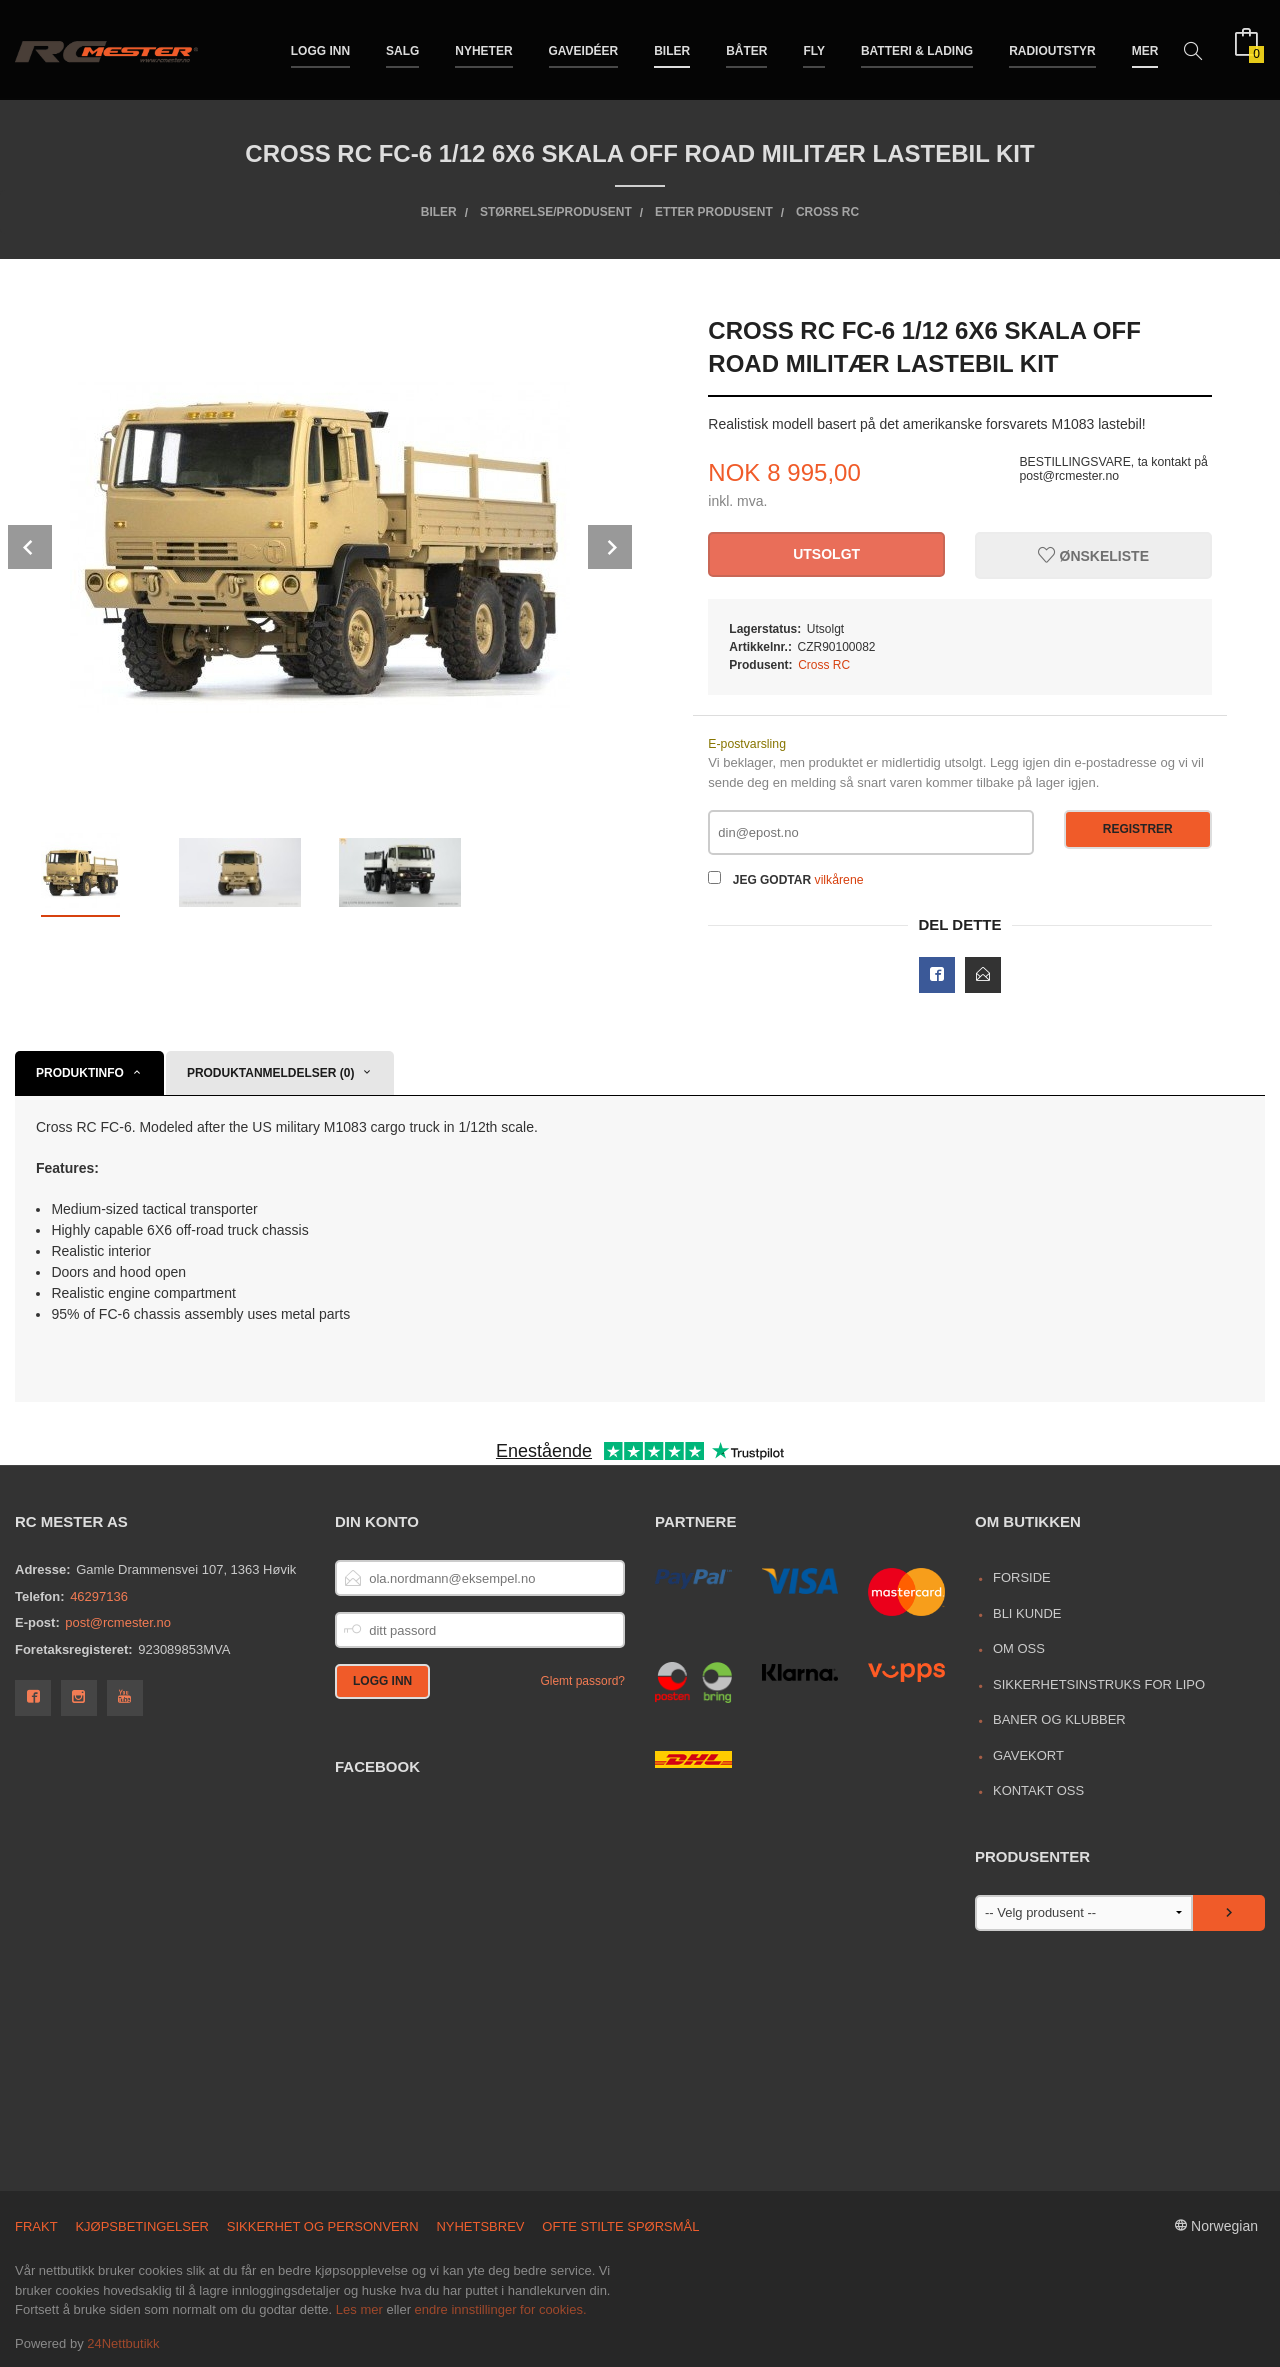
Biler (672, 48)
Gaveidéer (584, 48)
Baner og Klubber (1059, 1719)
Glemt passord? (582, 1681)
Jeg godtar (772, 880)
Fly (814, 48)
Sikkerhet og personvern (323, 2226)
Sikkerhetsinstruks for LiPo (1099, 1684)
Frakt (36, 2226)
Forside (1022, 1577)
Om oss (1019, 1648)
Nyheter (483, 48)
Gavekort (1028, 1755)
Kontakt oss (1038, 1790)
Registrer (1138, 829)
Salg (402, 48)
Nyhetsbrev (480, 2226)
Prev (30, 547)
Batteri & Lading (917, 48)
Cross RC (824, 665)
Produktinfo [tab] (80, 1073)
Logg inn (320, 48)
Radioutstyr (1052, 48)
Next (610, 547)
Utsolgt (826, 554)
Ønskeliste (1093, 556)
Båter (746, 48)
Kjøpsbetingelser (142, 2226)
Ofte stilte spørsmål (620, 2226)
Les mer (359, 2309)
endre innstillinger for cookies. (501, 2309)
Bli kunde (1027, 1613)
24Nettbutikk (123, 2343)
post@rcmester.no (118, 1622)
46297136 (99, 1596)
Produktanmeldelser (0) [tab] (271, 1073)
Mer (1145, 48)
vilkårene (839, 880)
